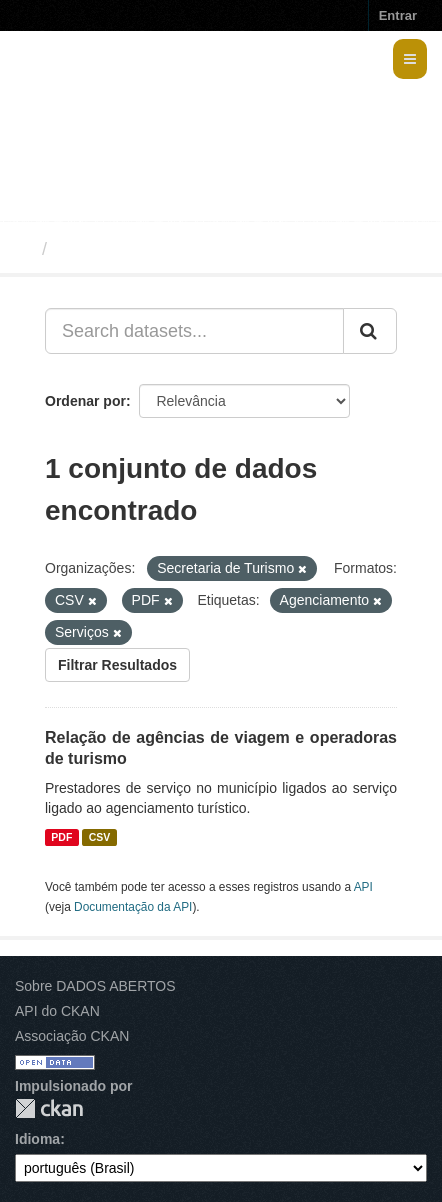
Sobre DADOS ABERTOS (95, 986)
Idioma (37, 1139)
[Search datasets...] (194, 331)
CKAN (49, 1108)
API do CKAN (57, 1011)
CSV (100, 837)
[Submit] (370, 331)
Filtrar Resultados (117, 665)
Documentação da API (133, 907)
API (363, 887)
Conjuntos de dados (143, 249)
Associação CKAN (72, 1036)
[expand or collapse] (410, 59)
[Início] (23, 249)
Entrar (398, 15)
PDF (61, 837)
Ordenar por (85, 401)
